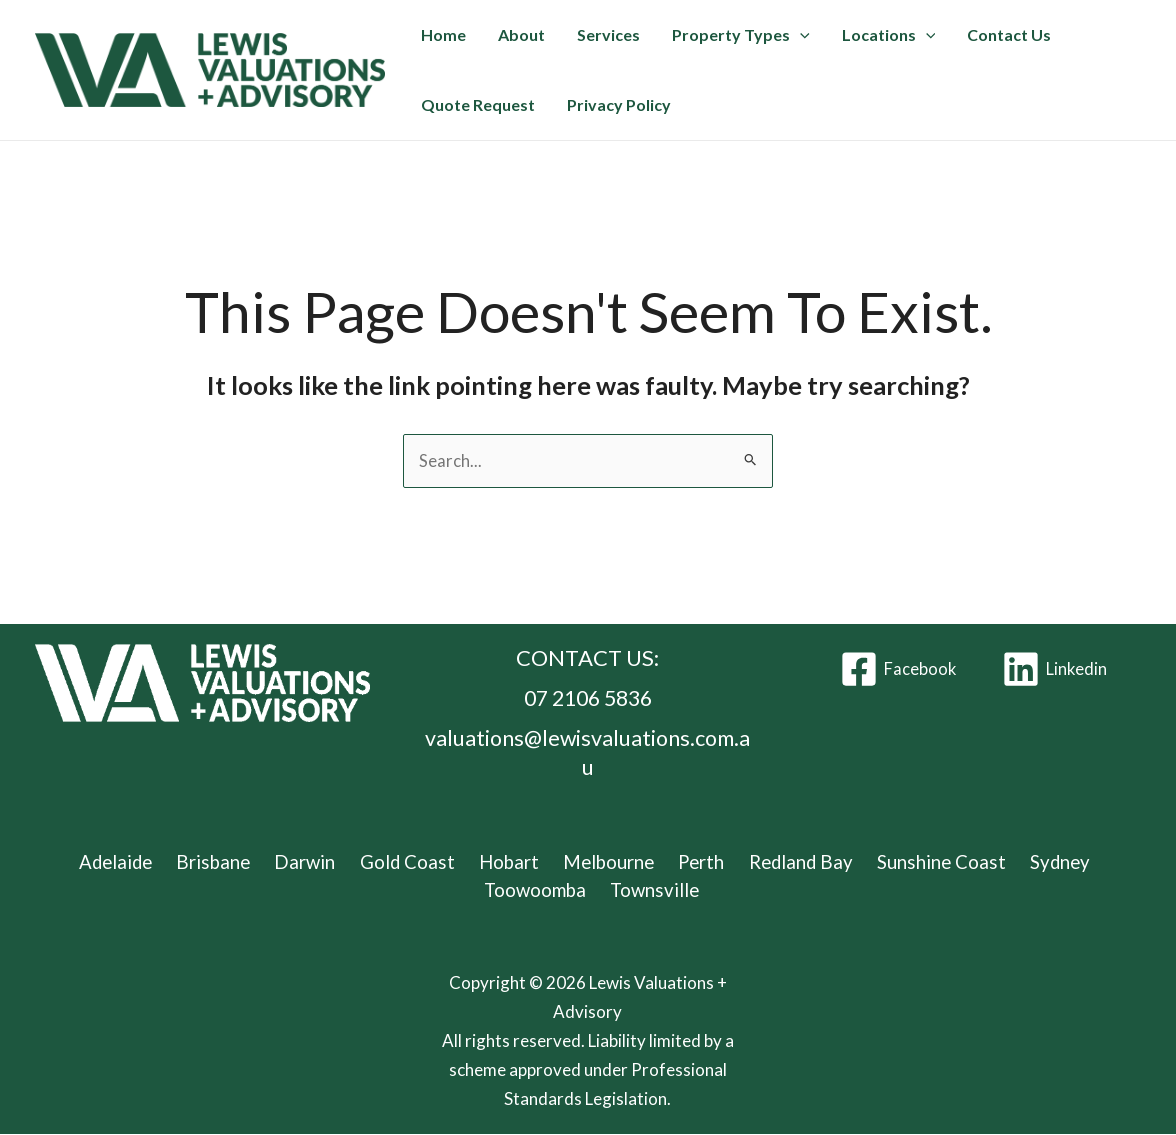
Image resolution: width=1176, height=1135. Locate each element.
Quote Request (478, 104)
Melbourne (604, 861)
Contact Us (1009, 34)
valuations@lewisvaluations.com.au (587, 752)
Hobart (508, 861)
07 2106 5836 (588, 698)
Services (608, 34)
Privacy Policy (619, 104)
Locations (889, 35)
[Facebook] (897, 670)
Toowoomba (537, 890)
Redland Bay (790, 861)
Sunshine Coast (928, 861)
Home (443, 34)
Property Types (741, 35)
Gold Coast (411, 861)
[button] (800, 35)
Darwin (313, 861)
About (521, 34)
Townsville (654, 890)
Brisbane (225, 861)
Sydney (1043, 861)
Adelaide (130, 861)
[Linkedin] (1055, 670)
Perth (694, 861)
